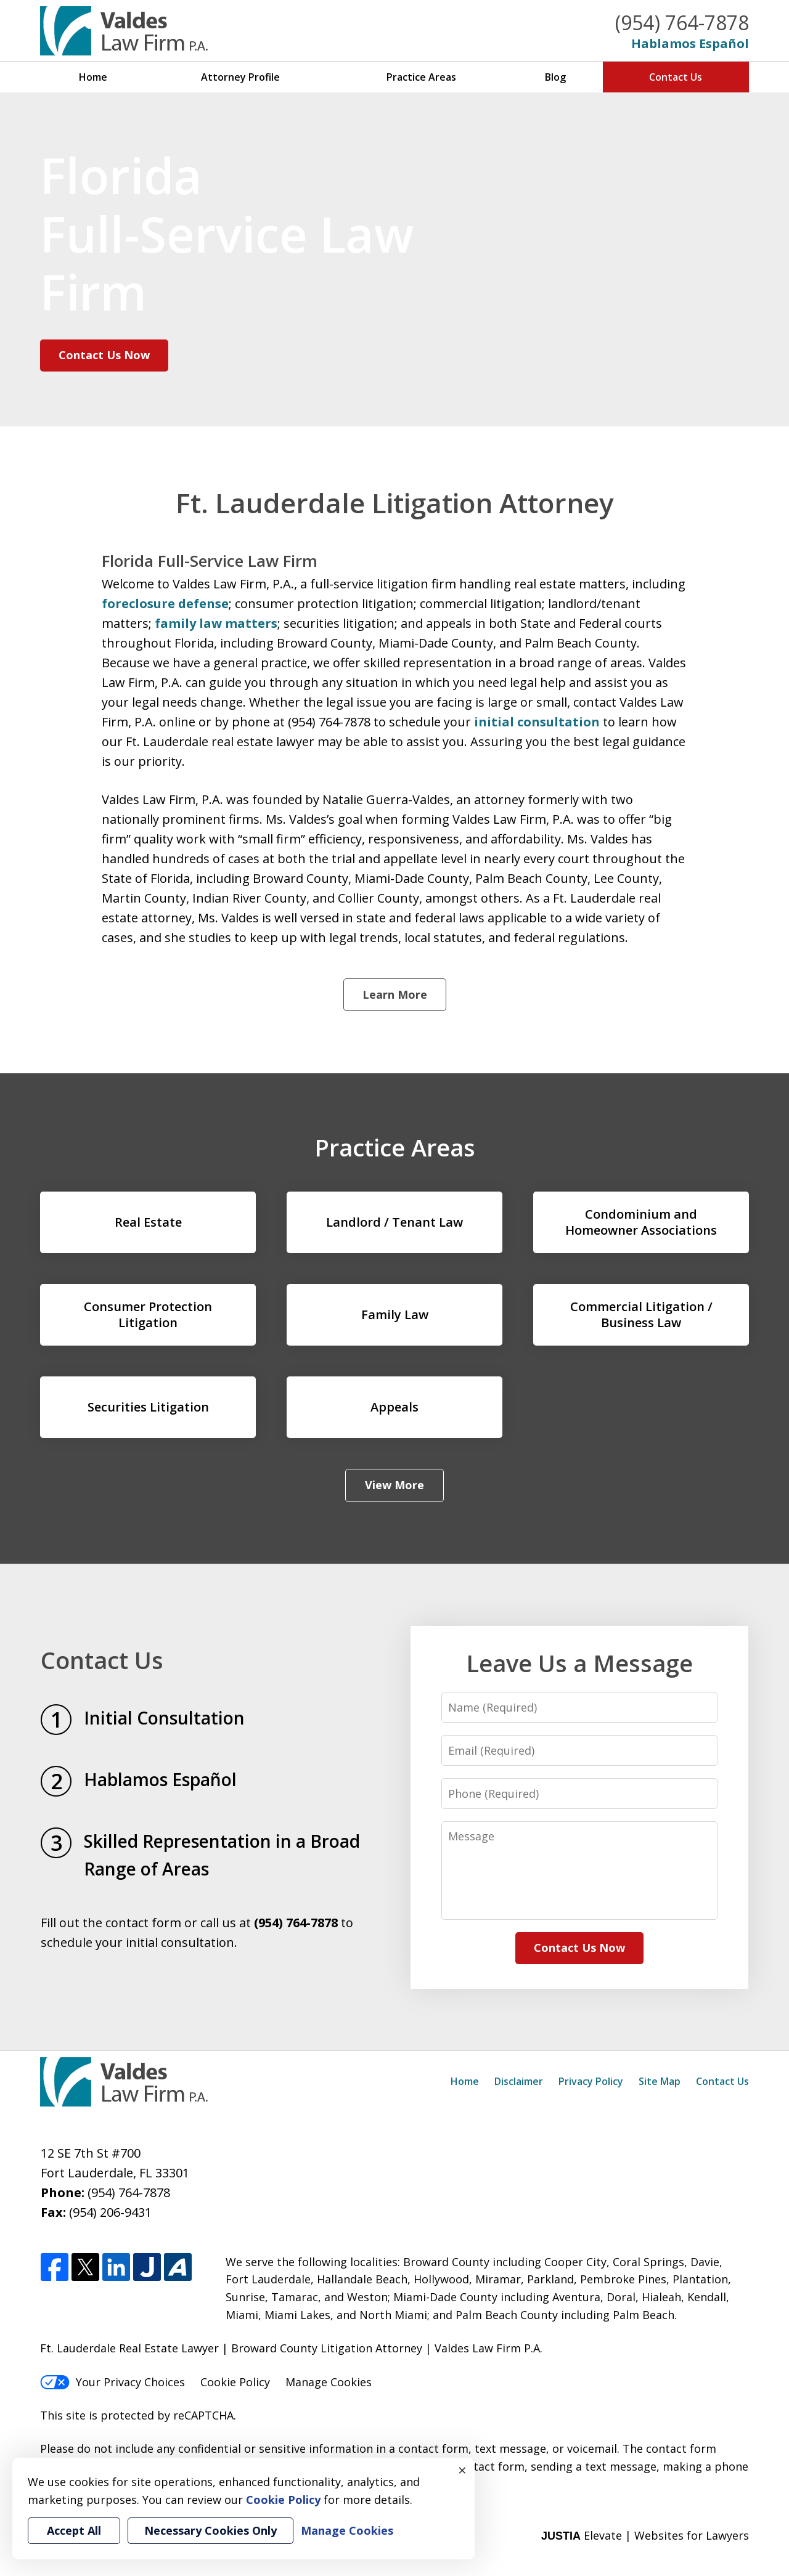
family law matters (216, 623)
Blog (555, 77)
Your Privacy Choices (112, 2382)
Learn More (394, 994)
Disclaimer (518, 2081)
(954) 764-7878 (682, 22)
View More (394, 1484)
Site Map (660, 2081)
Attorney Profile (240, 77)
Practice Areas (421, 77)
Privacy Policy (590, 2081)
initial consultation (535, 721)
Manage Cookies (328, 2382)
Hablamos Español (690, 43)
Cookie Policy (235, 2382)
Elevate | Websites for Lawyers (645, 2535)
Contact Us (675, 77)
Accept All (74, 2530)
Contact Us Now (104, 354)
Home (93, 77)
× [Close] (462, 2470)
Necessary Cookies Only (210, 2530)
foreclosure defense (165, 603)
